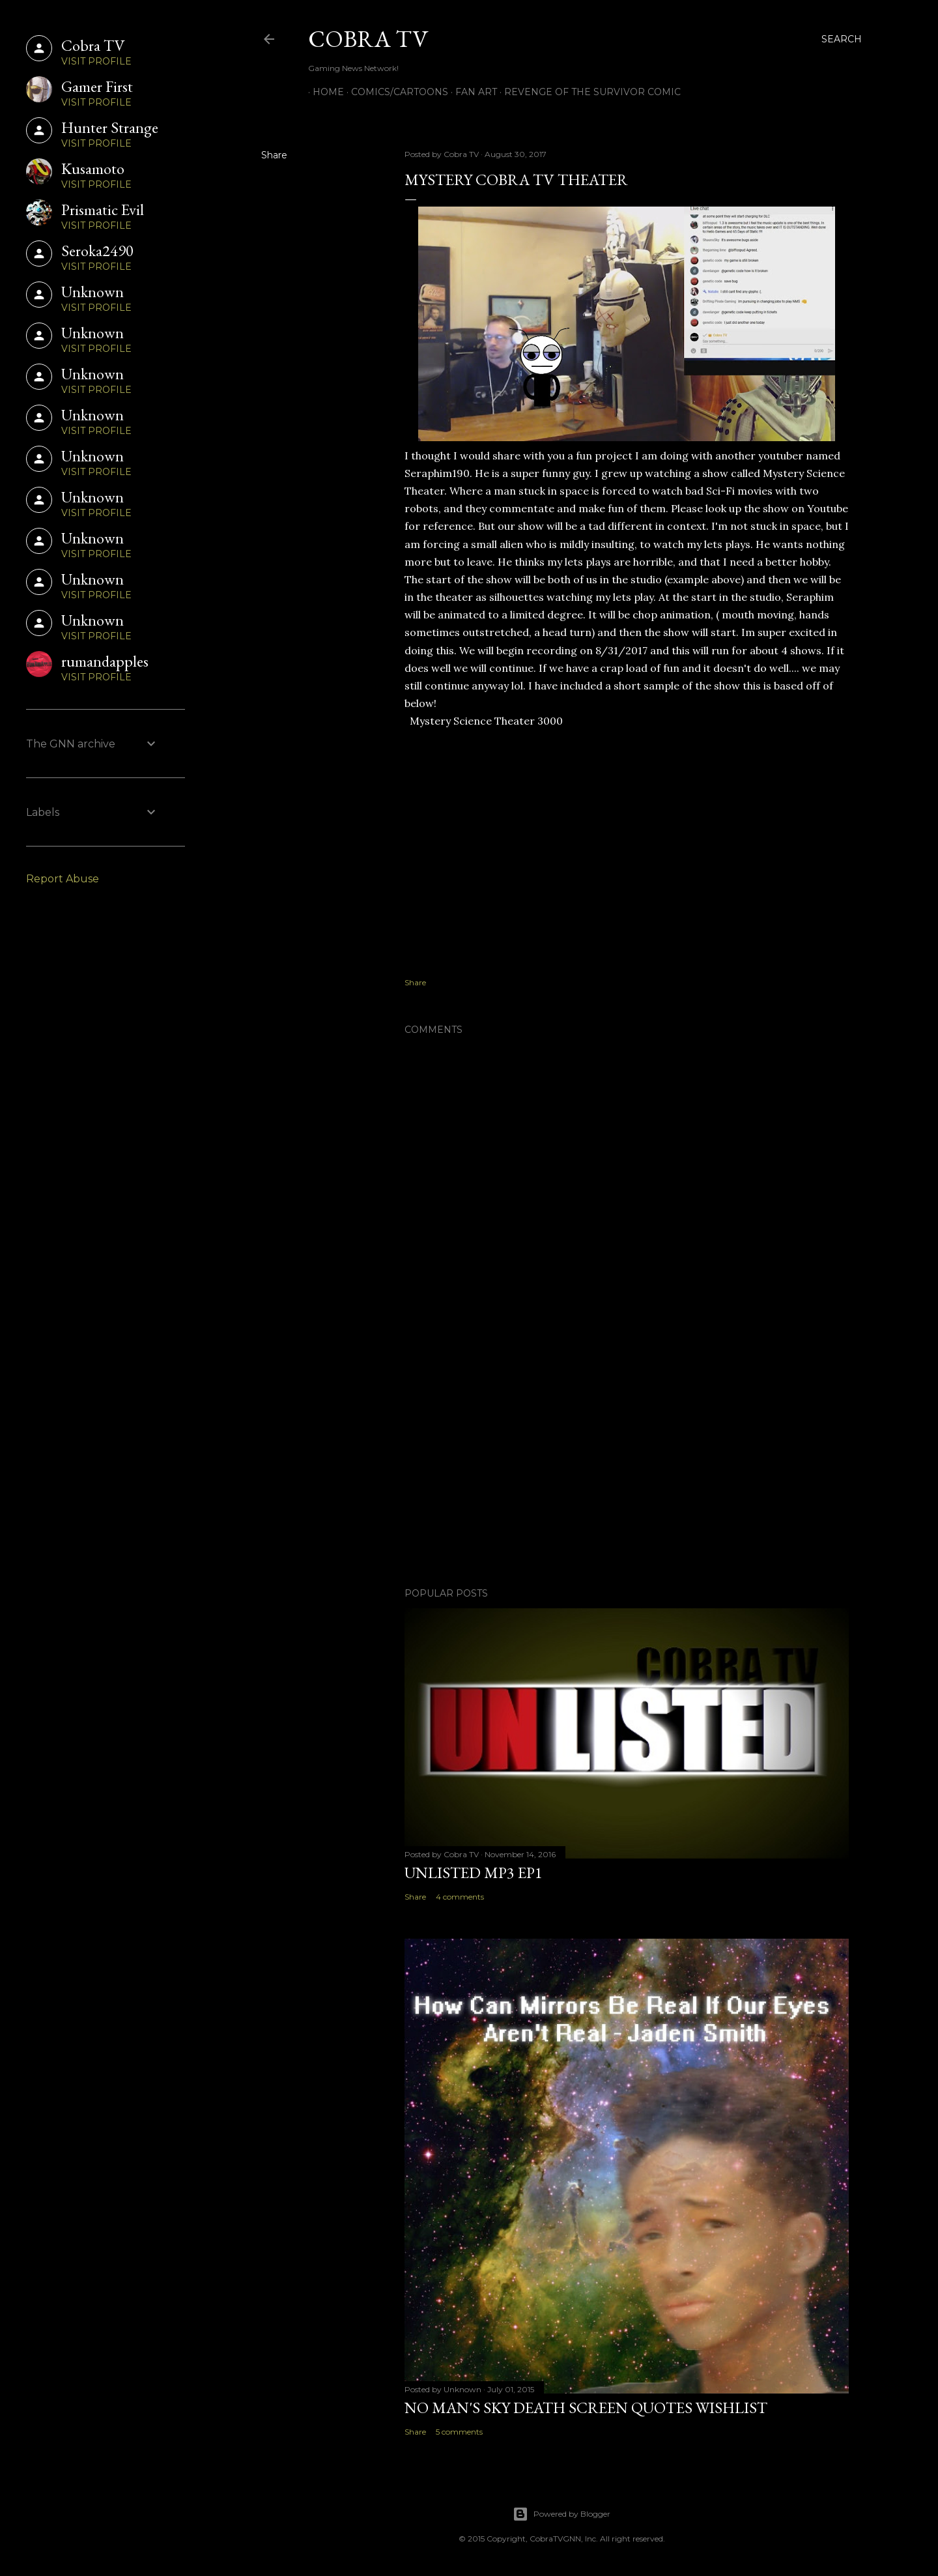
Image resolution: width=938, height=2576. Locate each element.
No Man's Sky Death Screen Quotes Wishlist (586, 2407)
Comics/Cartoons (395, 92)
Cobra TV (368, 38)
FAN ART (471, 92)
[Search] (841, 39)
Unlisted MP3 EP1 (474, 1872)
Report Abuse (62, 879)
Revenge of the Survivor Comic (588, 92)
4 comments (460, 1897)
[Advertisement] (627, 1463)
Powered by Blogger (561, 2514)
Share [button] (274, 155)
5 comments (459, 2432)
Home (323, 92)
